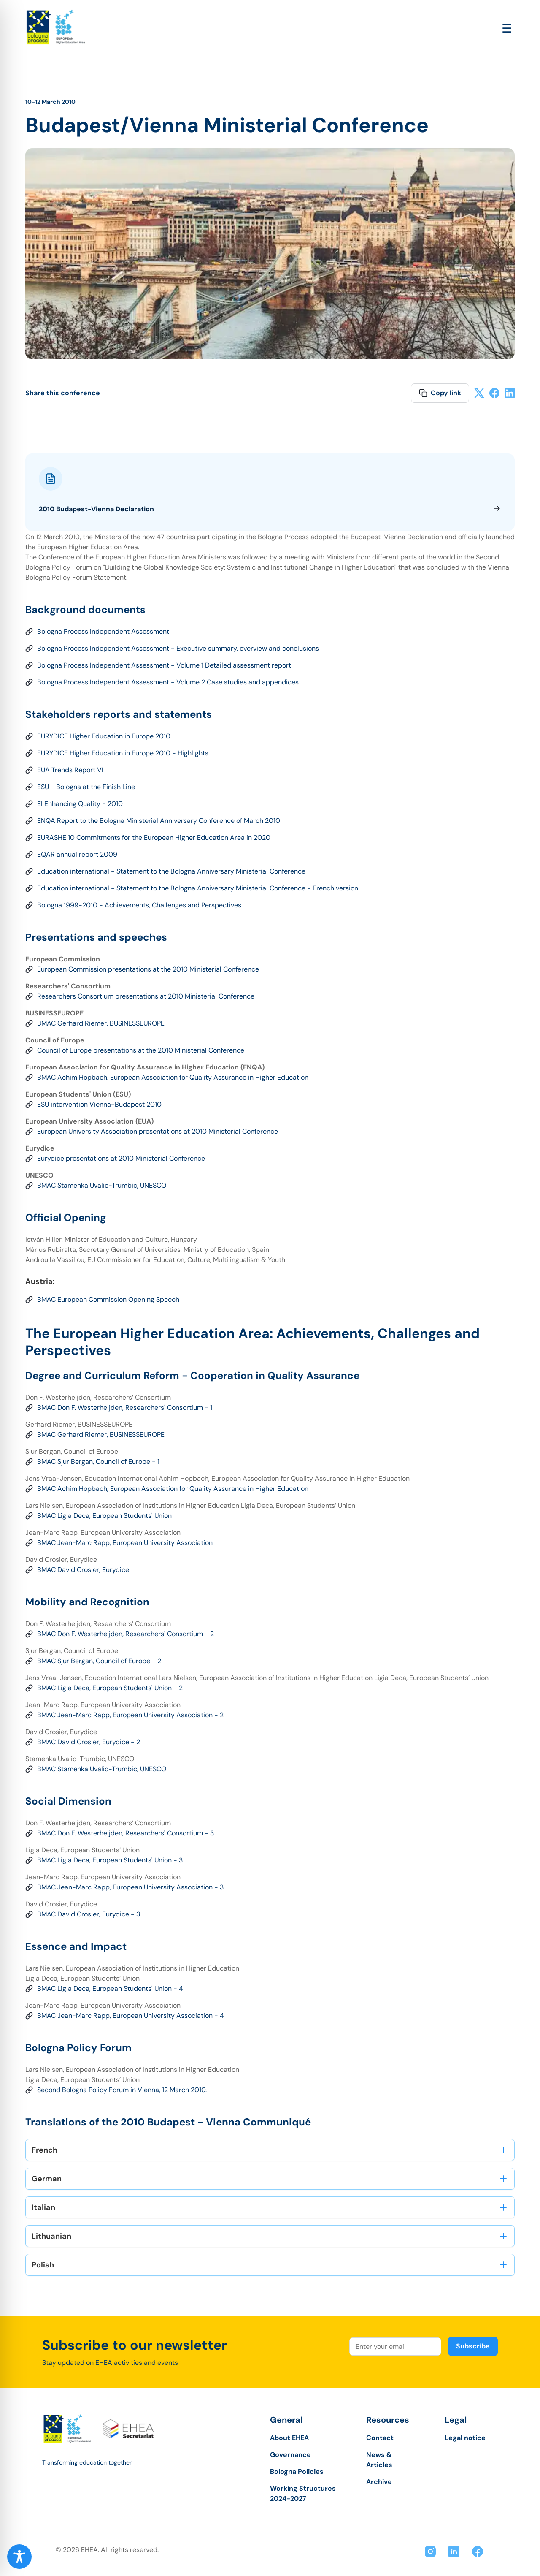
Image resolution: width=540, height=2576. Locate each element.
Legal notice (465, 2437)
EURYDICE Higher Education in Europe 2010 (103, 736)
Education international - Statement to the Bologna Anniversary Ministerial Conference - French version (197, 888)
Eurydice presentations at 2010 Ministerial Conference (121, 1158)
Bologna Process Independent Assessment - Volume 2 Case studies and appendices (168, 682)
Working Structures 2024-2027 (303, 2493)
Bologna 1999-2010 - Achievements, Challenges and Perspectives (139, 905)
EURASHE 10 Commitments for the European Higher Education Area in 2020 (153, 837)
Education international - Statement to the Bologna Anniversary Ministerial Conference (171, 871)
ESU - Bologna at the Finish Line (86, 786)
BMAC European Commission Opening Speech (108, 1299)
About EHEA (289, 2437)
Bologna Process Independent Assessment (103, 631)
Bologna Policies (297, 2471)
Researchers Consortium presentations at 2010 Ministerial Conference (145, 996)
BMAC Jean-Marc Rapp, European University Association (125, 1542)
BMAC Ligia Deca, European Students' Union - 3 (110, 1860)
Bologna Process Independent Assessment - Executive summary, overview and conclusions (178, 648)
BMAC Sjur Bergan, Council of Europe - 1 (98, 1461)
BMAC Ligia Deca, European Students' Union (104, 1515)
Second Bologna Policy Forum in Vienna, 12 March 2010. (122, 2089)
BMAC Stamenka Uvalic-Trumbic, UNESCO (101, 1185)
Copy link (440, 392)
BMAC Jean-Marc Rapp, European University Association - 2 (130, 1714)
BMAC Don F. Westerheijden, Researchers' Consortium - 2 (125, 1633)
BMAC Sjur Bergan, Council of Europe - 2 (99, 1660)
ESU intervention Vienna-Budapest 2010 (99, 1104)
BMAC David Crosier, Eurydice (83, 1569)
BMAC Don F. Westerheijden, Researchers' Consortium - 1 (124, 1407)
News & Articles (379, 2459)
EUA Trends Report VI (70, 769)
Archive (379, 2481)
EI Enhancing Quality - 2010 (80, 803)
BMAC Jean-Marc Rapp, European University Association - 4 (130, 2015)
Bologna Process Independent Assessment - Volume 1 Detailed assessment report (164, 665)
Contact (380, 2437)
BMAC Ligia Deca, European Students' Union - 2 (110, 1687)
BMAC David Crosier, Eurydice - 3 (88, 1914)
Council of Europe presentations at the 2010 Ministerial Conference (140, 1050)
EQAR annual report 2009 (77, 854)
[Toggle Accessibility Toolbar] (19, 2556)
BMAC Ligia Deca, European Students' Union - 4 (110, 1988)
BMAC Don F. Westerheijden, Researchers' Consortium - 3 (125, 1833)
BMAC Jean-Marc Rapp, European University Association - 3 (130, 1887)
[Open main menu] (507, 28)
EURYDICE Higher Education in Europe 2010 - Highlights (122, 753)
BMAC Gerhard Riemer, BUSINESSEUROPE (101, 1023)
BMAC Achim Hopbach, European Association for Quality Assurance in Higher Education (172, 1077)
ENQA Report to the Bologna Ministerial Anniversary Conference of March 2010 (158, 820)
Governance (290, 2454)
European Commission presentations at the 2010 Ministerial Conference (148, 969)
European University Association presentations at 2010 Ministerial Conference (157, 1131)
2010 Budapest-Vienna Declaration (270, 508)
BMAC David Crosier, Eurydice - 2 (88, 1741)
